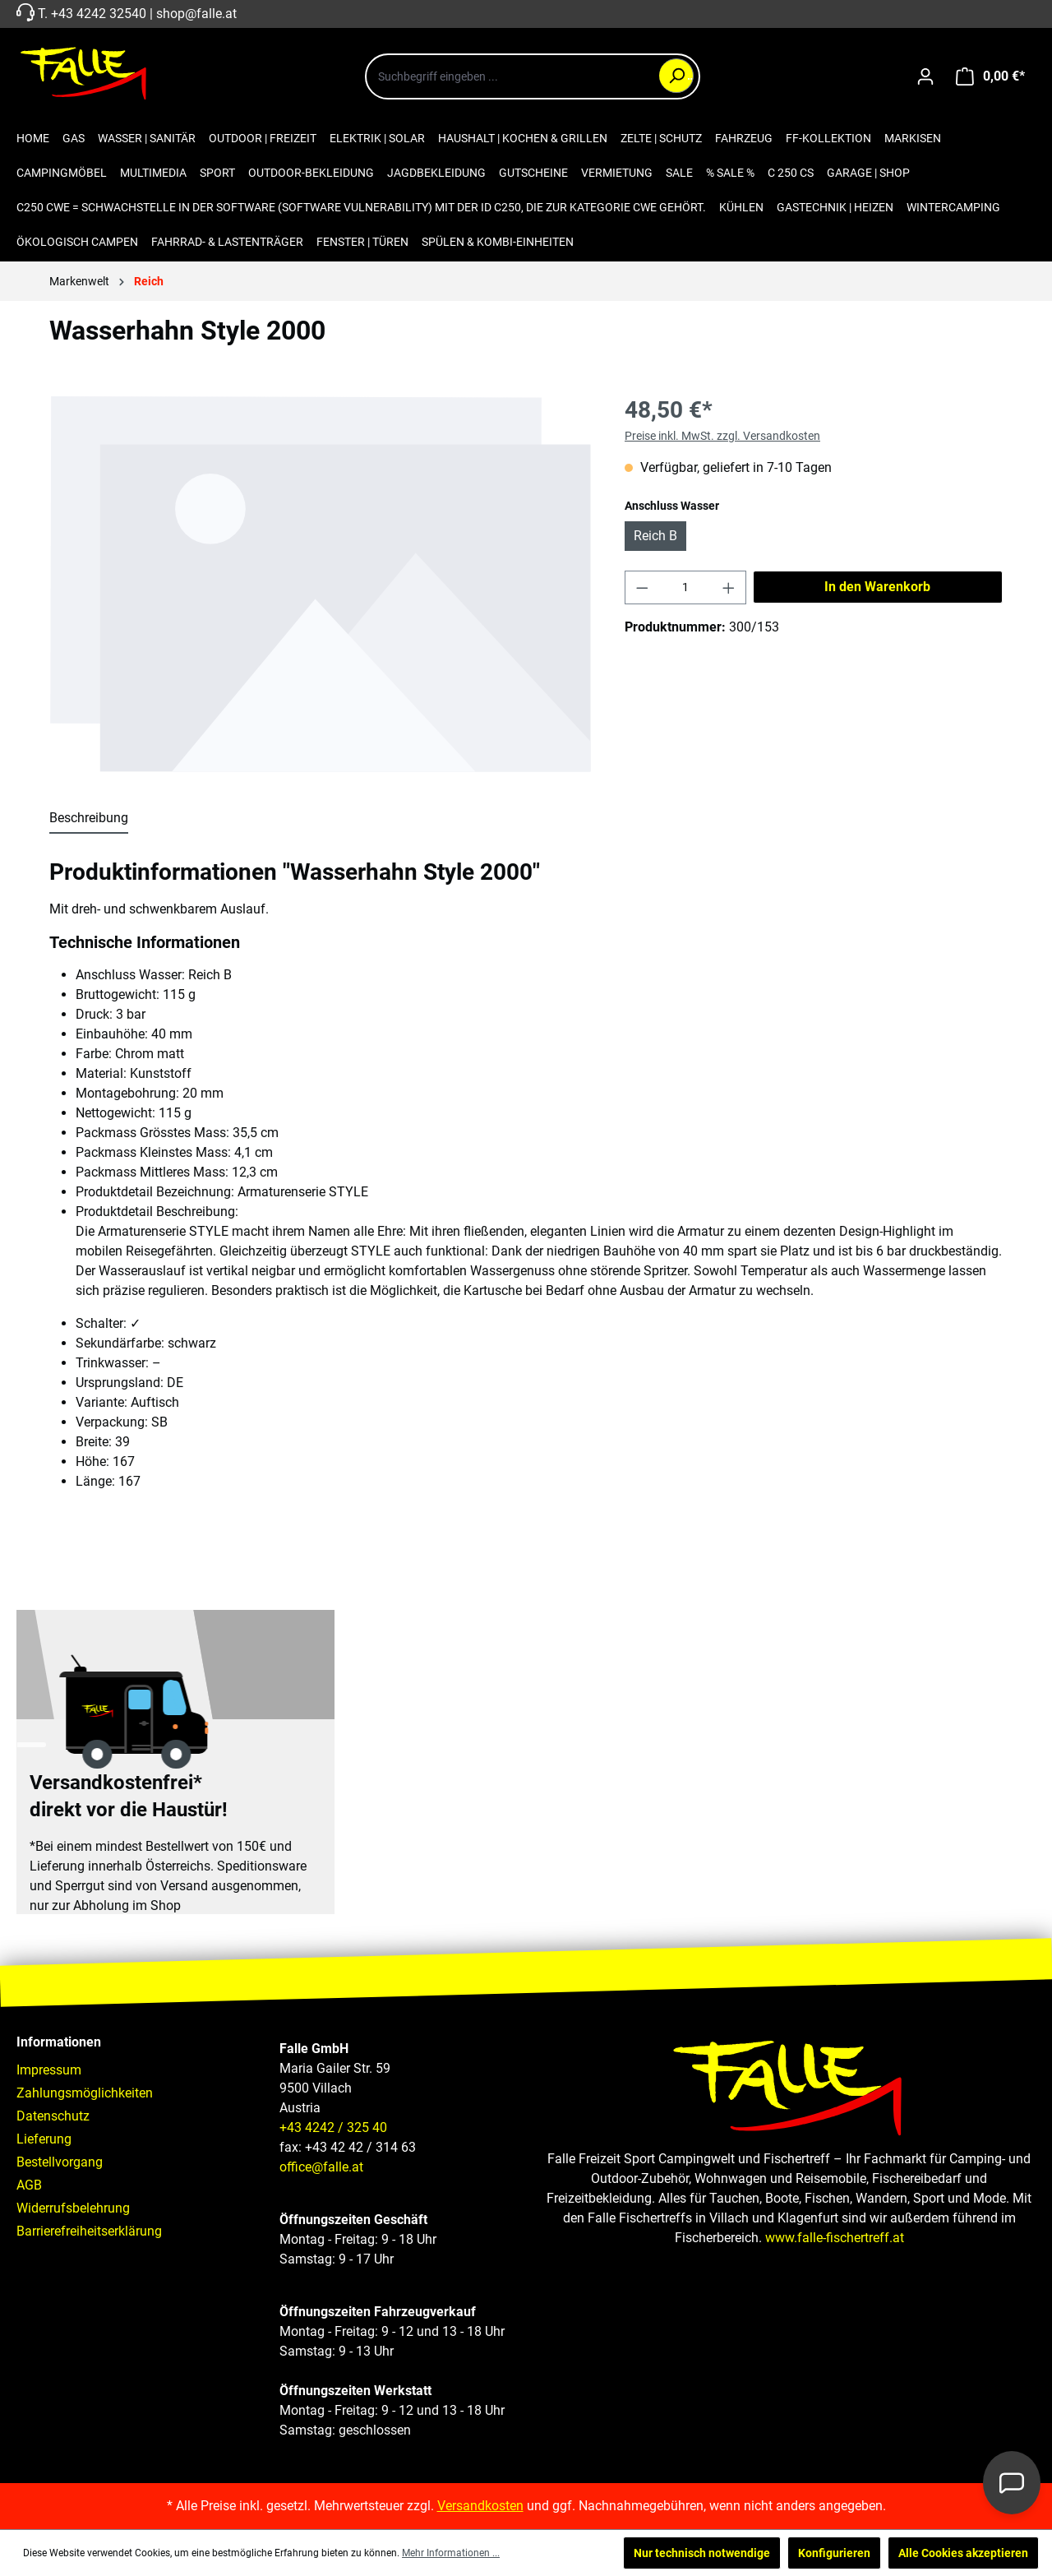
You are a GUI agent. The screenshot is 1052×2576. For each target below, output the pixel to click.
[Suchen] (676, 75)
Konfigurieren (834, 2553)
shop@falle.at (196, 13)
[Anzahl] (685, 587)
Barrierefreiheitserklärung (89, 2231)
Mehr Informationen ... (451, 2553)
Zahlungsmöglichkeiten (84, 2093)
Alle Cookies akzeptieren (963, 2553)
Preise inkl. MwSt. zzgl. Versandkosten (722, 435)
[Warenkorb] (990, 76)
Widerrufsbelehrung (73, 2208)
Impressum (48, 2070)
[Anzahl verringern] (642, 587)
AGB (29, 2185)
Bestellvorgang (59, 2162)
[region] (320, 584)
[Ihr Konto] (925, 76)
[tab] (88, 819)
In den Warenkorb (877, 586)
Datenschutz (53, 2116)
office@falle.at (321, 2167)
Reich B (655, 535)
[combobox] (532, 76)
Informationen (58, 2042)
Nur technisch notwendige (702, 2553)
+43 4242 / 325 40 (333, 2127)
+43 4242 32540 (98, 13)
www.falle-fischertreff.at (834, 2237)
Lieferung (44, 2139)
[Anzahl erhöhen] (729, 587)
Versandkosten (480, 2506)
